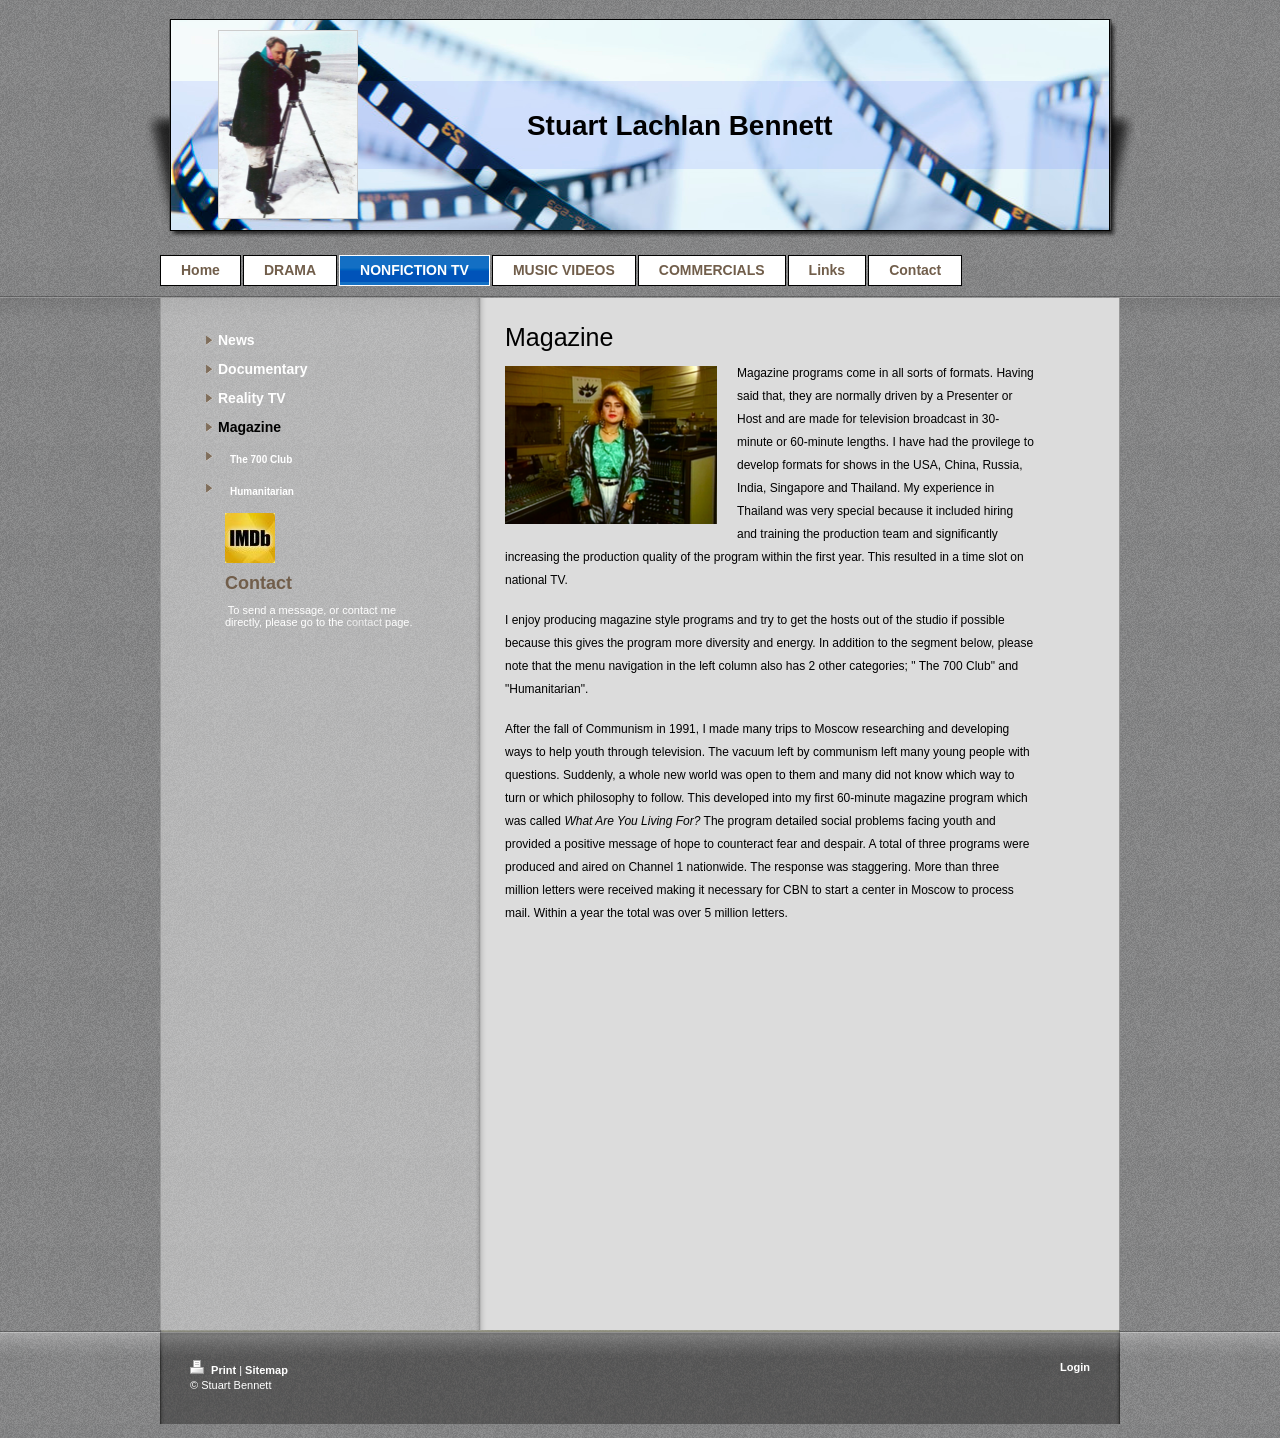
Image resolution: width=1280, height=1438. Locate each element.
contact (363, 622)
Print (214, 1370)
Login (1075, 1367)
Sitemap (266, 1370)
